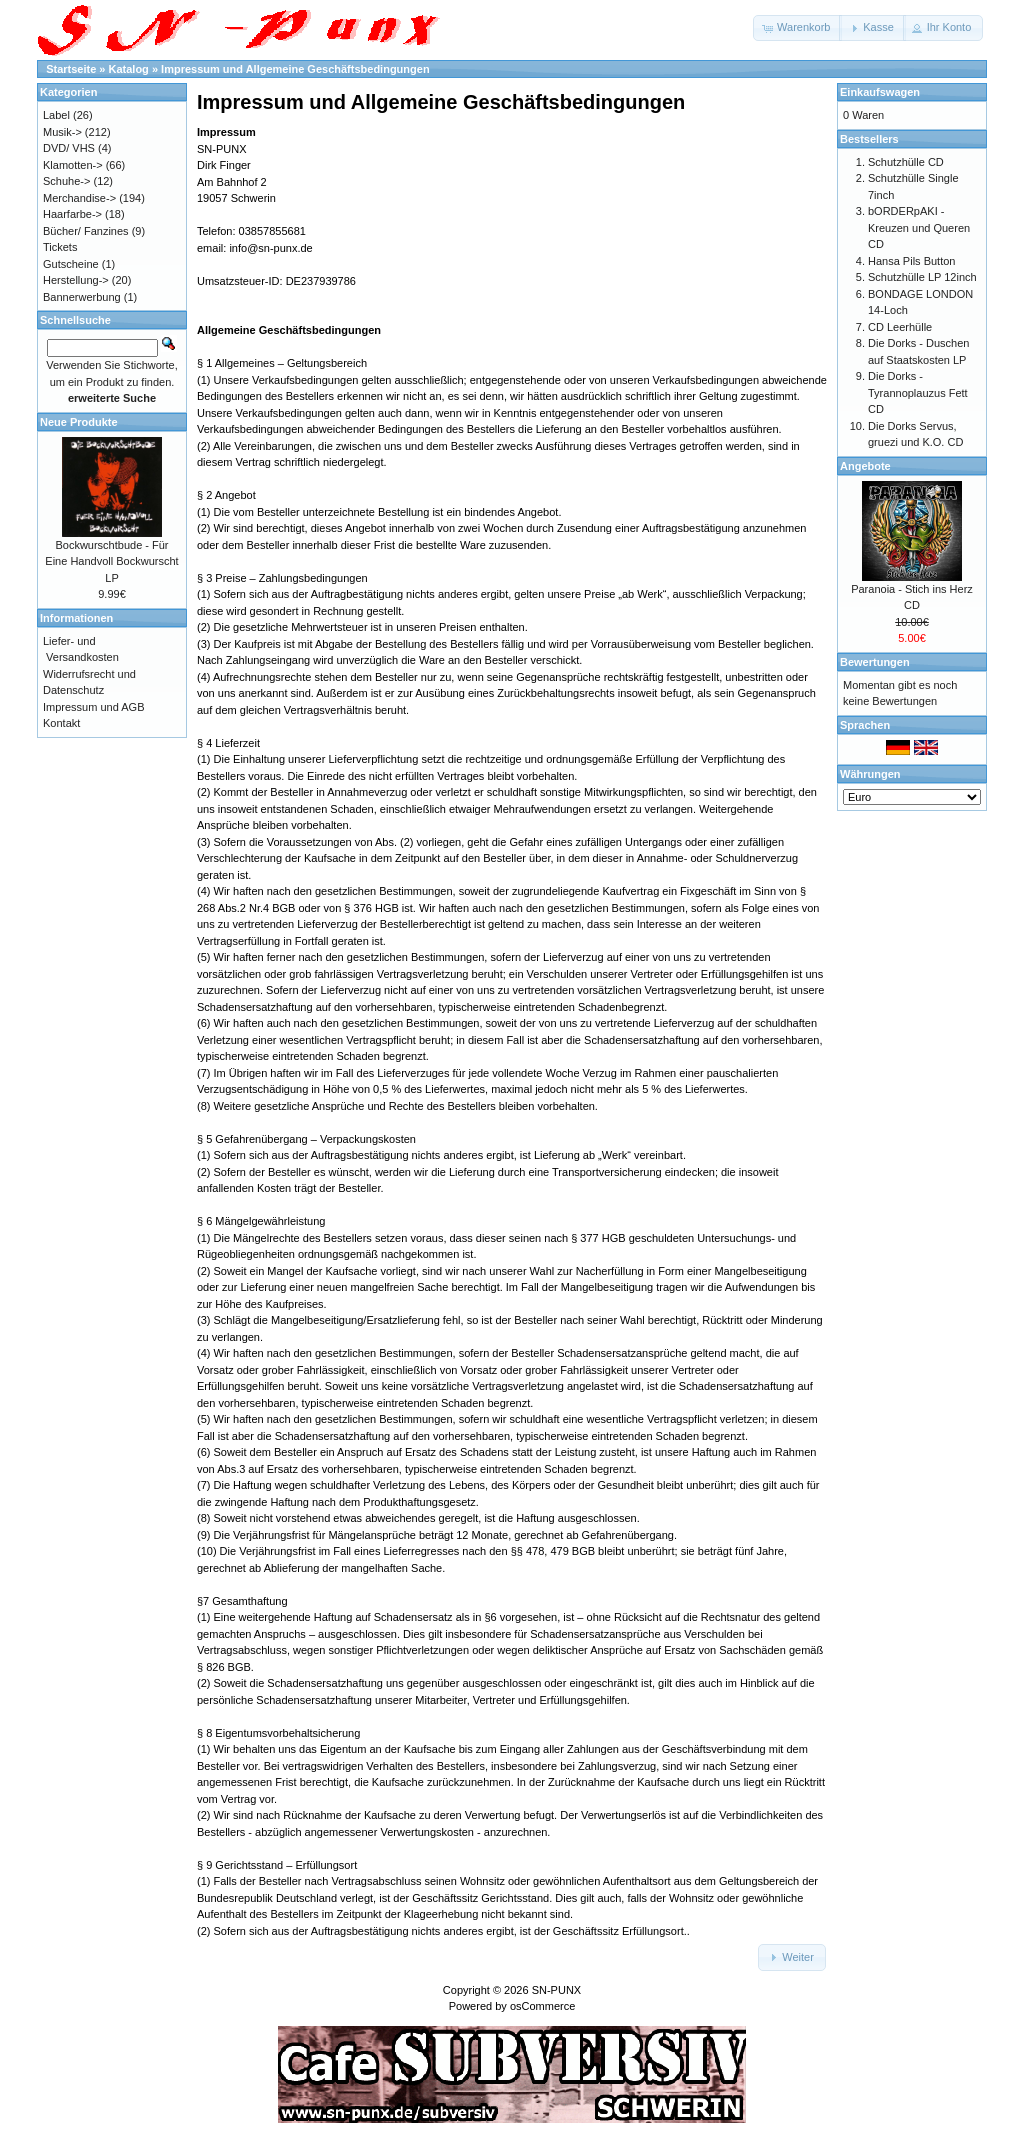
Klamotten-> (73, 165)
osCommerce (542, 2006)
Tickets (60, 247)
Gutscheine (71, 264)
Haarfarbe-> (72, 214)
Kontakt (61, 723)
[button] (797, 28)
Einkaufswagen (880, 92)
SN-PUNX (557, 1990)
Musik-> (62, 132)
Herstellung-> (76, 280)
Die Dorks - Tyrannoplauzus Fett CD (918, 392)
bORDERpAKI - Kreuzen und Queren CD (919, 227)
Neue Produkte (79, 422)
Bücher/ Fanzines (86, 231)
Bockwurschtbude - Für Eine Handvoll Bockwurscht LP (111, 561)
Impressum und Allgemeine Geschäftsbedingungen (295, 69)
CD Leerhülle (900, 327)
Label (56, 115)
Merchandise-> (79, 198)
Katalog (129, 69)
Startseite (71, 69)
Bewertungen (875, 662)
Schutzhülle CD (906, 162)
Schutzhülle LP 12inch (922, 277)
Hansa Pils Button (911, 261)
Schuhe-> (66, 181)
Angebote (865, 466)
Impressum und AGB (94, 707)
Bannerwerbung (82, 297)
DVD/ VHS (69, 148)
